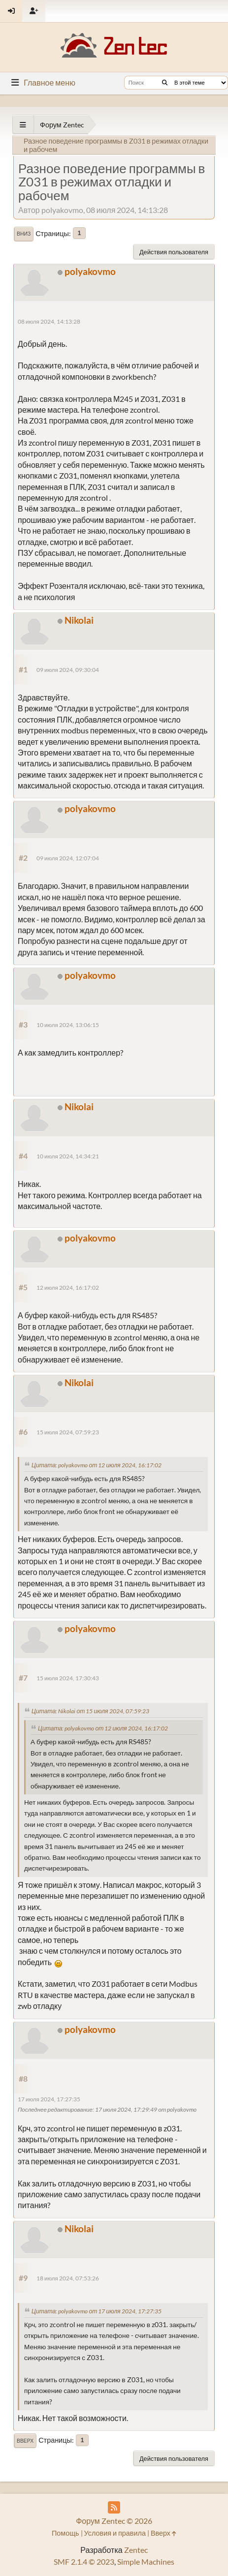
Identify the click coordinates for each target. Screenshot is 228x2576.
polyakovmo (90, 271)
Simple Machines (145, 2561)
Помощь (65, 2533)
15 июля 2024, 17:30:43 (67, 1678)
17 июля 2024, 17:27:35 (49, 2099)
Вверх (25, 2441)
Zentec (136, 2549)
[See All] (23, 125)
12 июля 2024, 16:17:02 (67, 1287)
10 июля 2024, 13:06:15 (67, 1025)
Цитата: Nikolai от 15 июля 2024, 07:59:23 (90, 1711)
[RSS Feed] (114, 2507)
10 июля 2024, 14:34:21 (67, 1156)
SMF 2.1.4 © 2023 (84, 2561)
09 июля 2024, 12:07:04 (67, 858)
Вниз (24, 234)
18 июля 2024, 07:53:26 (67, 2278)
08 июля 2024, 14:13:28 (49, 321)
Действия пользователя (173, 252)
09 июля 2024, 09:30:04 (67, 670)
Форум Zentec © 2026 (114, 2520)
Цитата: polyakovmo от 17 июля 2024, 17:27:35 (97, 2311)
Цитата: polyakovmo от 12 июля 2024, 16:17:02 (97, 1465)
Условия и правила (115, 2533)
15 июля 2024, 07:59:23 (67, 1432)
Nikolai (79, 620)
